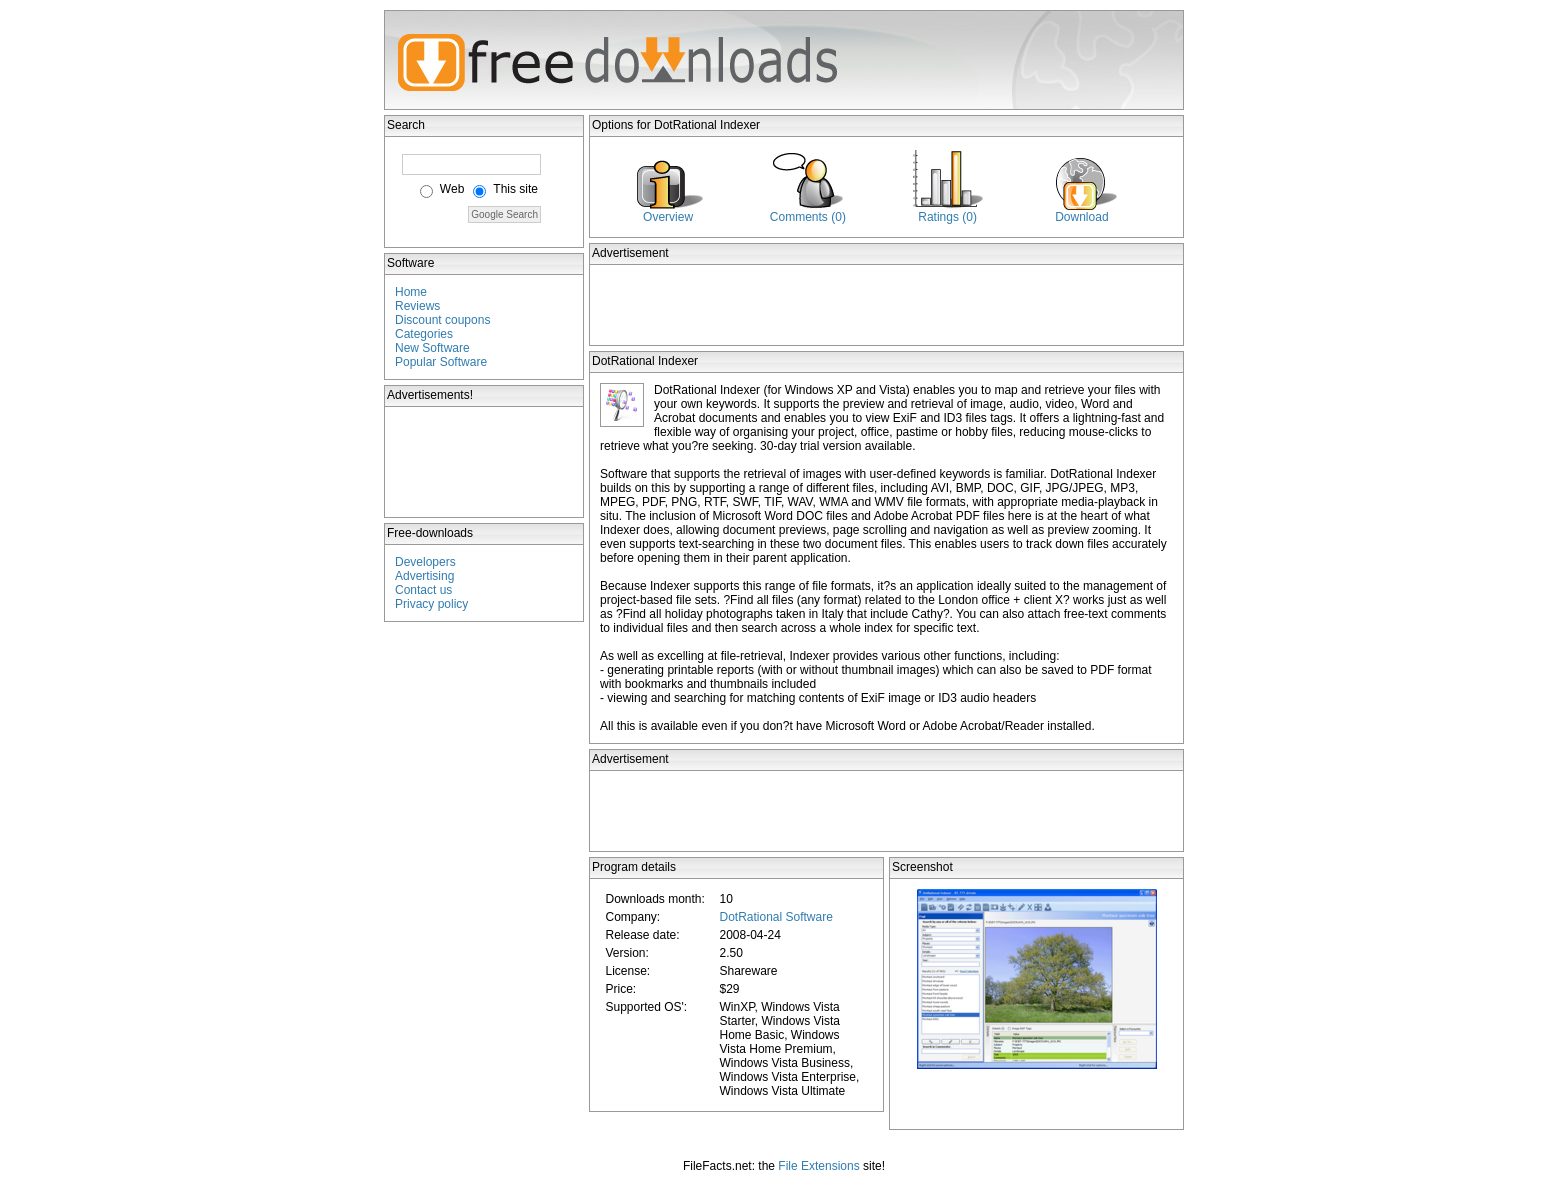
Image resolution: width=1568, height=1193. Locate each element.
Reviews (417, 306)
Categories (424, 334)
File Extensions (818, 1166)
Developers (425, 562)
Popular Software (441, 362)
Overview (668, 217)
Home (411, 292)
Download (1081, 217)
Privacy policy (431, 604)
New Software (432, 348)
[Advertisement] (485, 462)
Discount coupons (442, 320)
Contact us (423, 590)
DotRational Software (775, 917)
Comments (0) (808, 217)
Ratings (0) (947, 217)
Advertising (424, 576)
